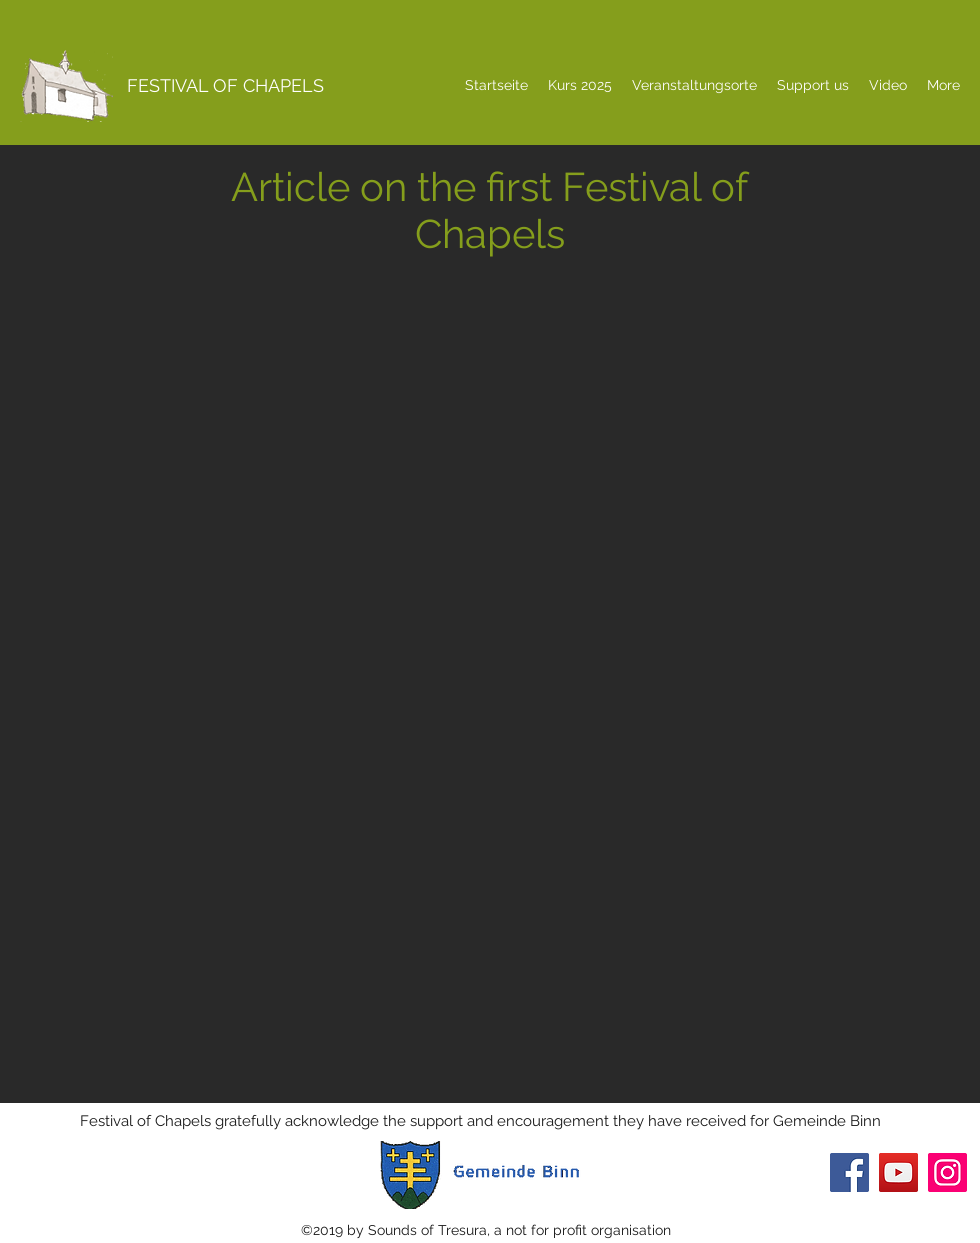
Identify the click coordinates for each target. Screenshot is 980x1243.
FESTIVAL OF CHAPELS (225, 85)
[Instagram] (947, 1172)
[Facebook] (849, 1172)
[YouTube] (898, 1172)
